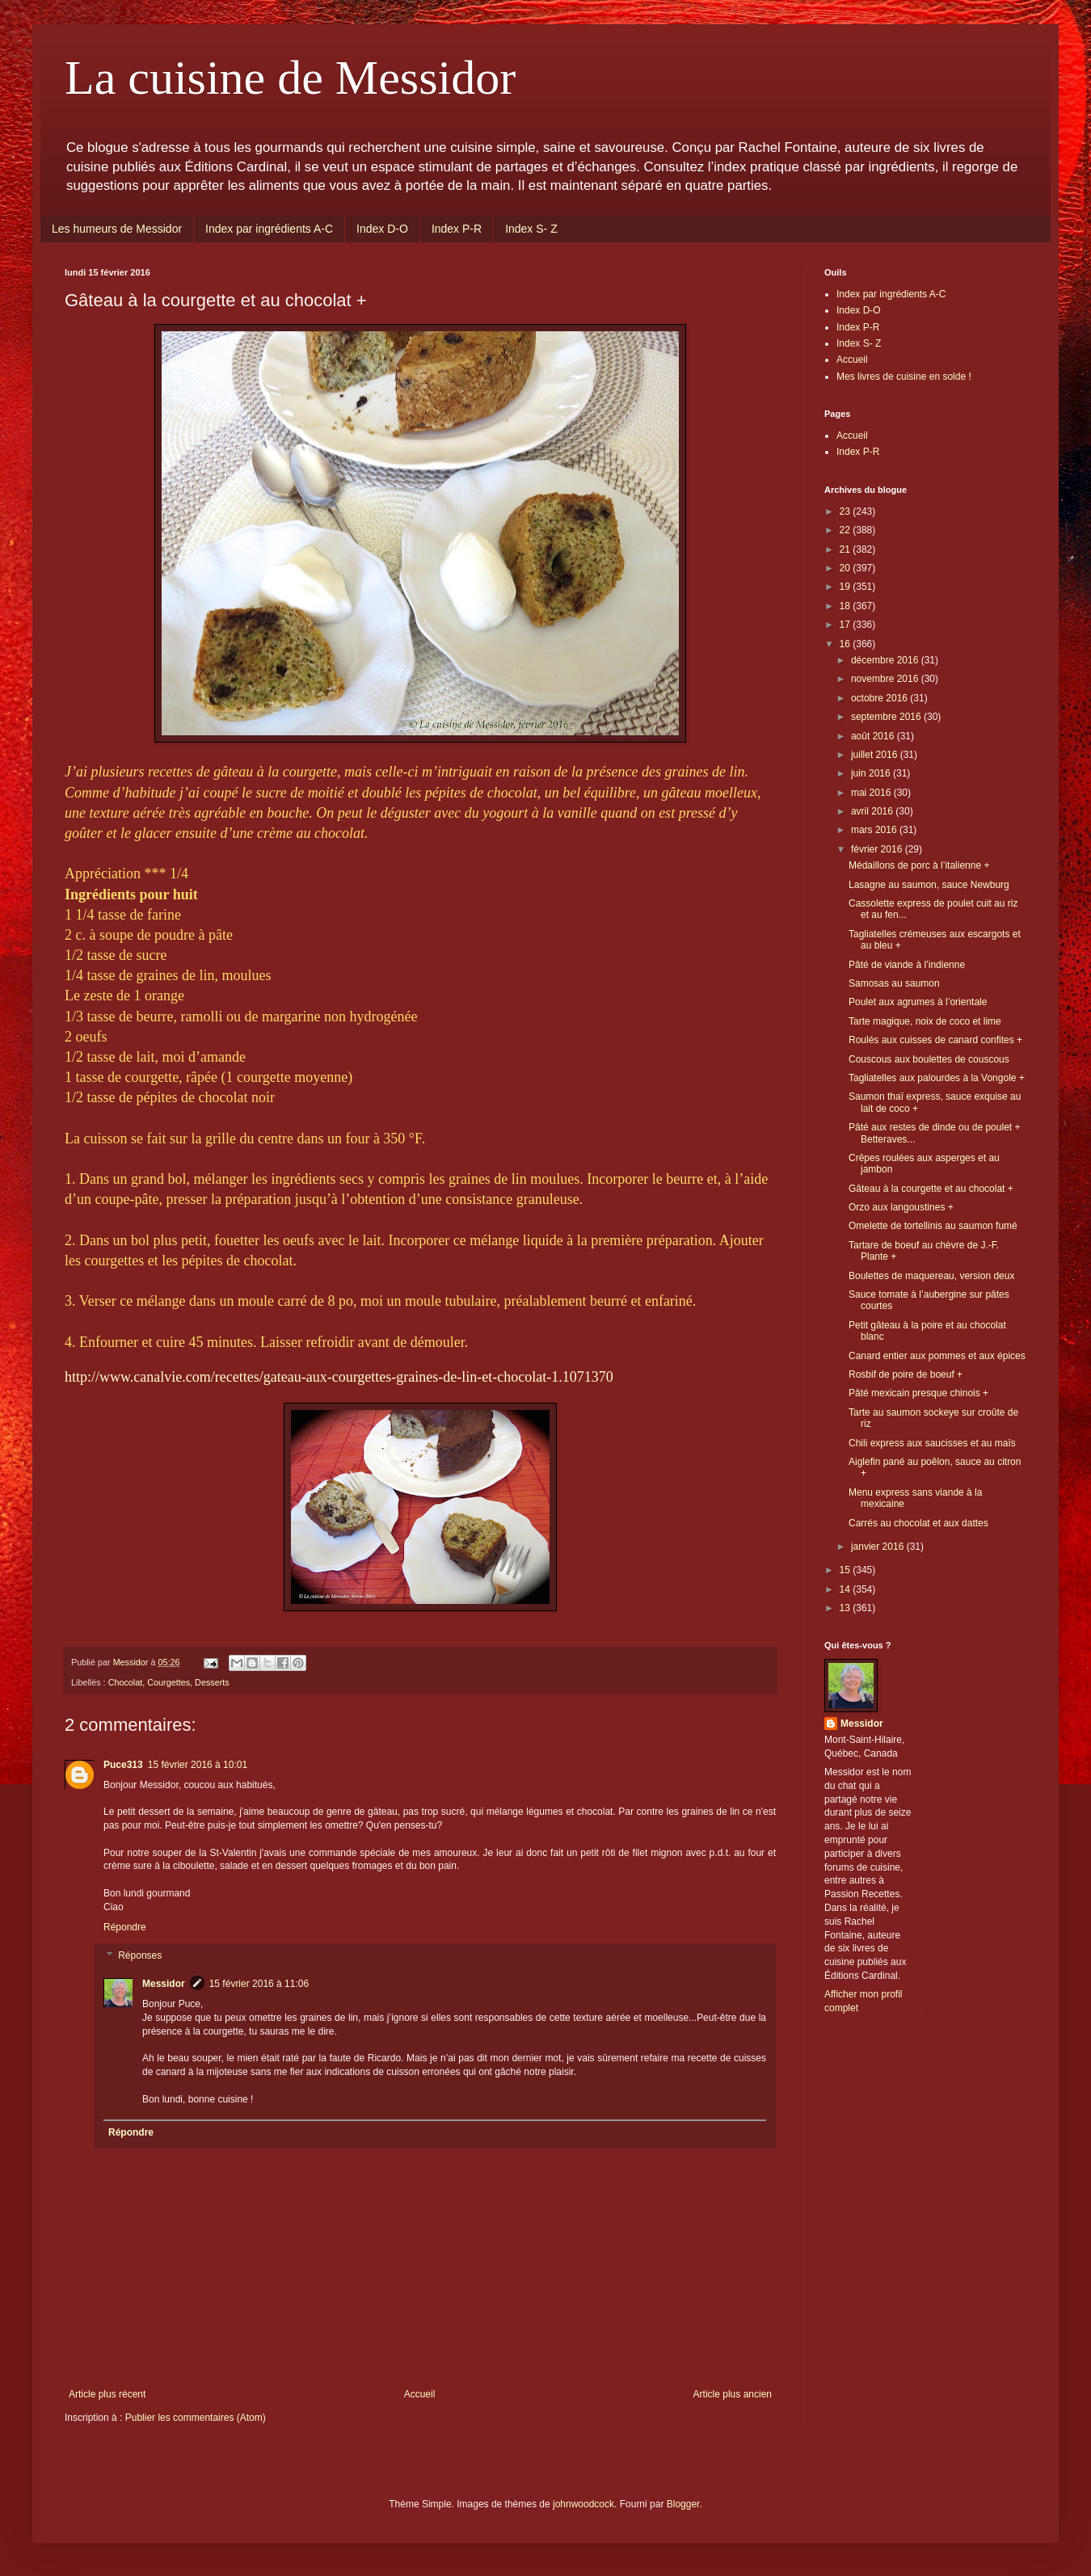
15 (846, 1570)
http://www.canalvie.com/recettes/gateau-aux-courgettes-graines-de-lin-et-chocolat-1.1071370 (339, 1377)
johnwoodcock (583, 2504)
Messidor (163, 1983)
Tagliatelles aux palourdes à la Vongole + (937, 1078)
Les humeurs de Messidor (117, 228)
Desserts (212, 1682)
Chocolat (125, 1682)
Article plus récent (107, 2394)
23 (846, 511)
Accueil (420, 2394)
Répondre (124, 1927)
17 (846, 624)
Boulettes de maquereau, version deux (931, 1276)
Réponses (140, 1956)
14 (846, 1589)
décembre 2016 (886, 660)
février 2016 (878, 849)
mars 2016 (875, 830)
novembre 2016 (886, 678)
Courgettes (168, 1682)
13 (846, 1608)
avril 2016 (873, 811)
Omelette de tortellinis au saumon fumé (933, 1225)
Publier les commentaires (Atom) (195, 2417)
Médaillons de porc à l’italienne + (919, 865)
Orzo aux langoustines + (901, 1207)
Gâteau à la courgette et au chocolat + (931, 1188)
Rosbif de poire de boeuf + (906, 1374)
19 (846, 586)
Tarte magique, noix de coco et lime (925, 1021)
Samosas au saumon (894, 983)
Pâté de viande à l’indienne (907, 964)
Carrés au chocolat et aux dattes (918, 1523)
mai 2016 (872, 792)
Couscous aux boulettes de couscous (929, 1059)
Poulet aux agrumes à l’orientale (918, 1002)
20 (846, 568)
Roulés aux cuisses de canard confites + (935, 1040)
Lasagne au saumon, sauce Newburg (929, 884)
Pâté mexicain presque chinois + (918, 1393)
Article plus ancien (732, 2394)
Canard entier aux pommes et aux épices (937, 1356)
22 (846, 530)
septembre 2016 (887, 716)
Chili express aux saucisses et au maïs (932, 1443)
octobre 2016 (880, 698)
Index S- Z (531, 228)
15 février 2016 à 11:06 (259, 1983)
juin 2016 (872, 773)
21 (846, 549)
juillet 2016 (875, 754)
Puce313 (123, 1764)
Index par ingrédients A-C (269, 228)
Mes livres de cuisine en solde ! (903, 376)
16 (846, 644)
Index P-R (457, 228)
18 (846, 606)
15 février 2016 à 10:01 (197, 1764)
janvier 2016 (879, 1546)
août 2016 (874, 736)
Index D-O (382, 228)
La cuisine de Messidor (290, 77)
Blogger (683, 2504)
